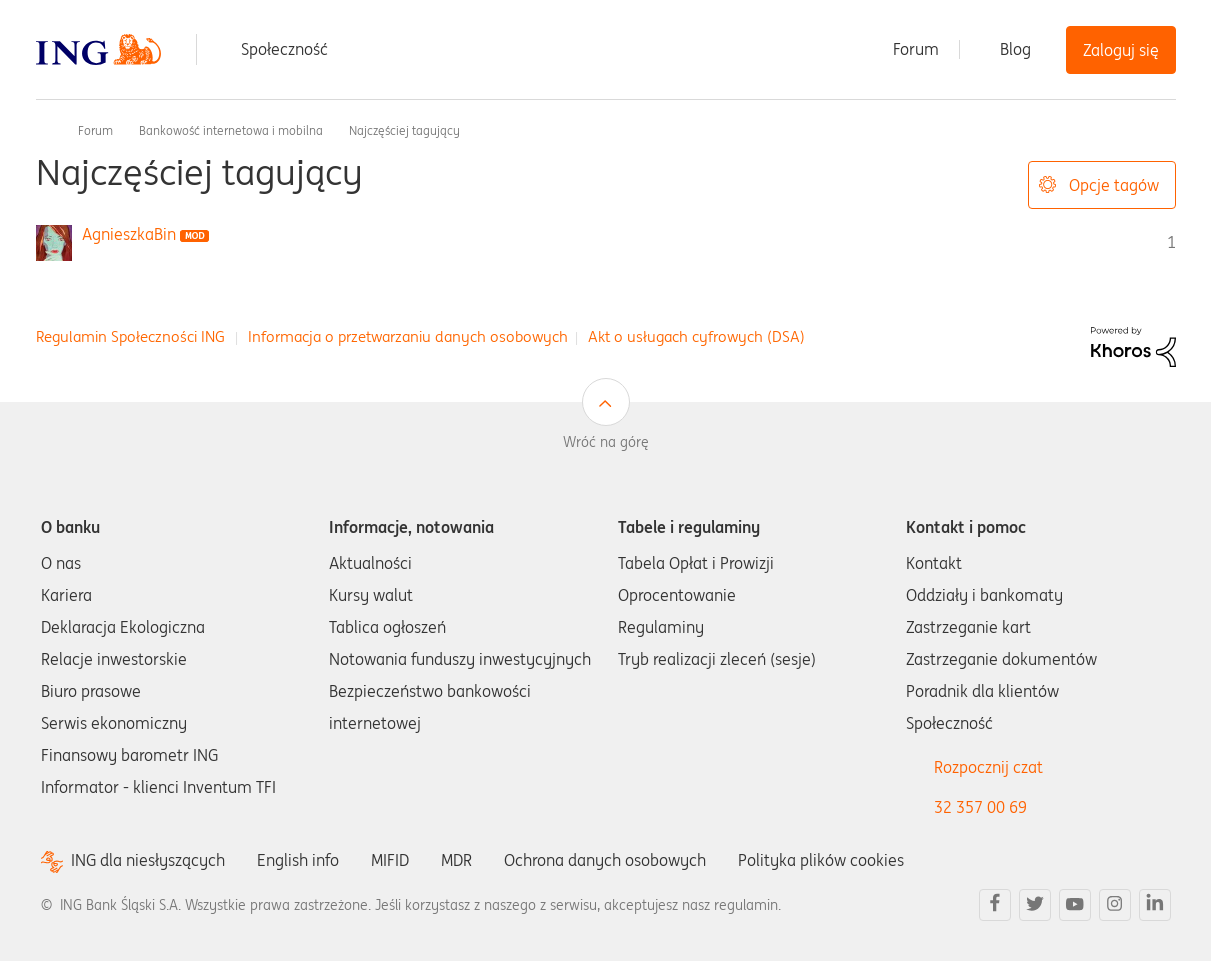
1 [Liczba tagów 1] (1171, 242)
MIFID (390, 860)
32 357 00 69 (980, 807)
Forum (916, 49)
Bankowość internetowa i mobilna (231, 130)
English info (298, 860)
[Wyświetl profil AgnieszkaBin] (129, 234)
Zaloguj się (1121, 50)
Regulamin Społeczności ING (130, 336)
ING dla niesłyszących (148, 860)
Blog (1015, 49)
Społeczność (284, 49)
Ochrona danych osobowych (605, 860)
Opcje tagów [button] (1114, 185)
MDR (456, 860)
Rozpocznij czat (988, 767)
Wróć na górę (606, 442)
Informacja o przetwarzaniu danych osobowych (408, 336)
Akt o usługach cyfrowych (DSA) (696, 336)
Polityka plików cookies (821, 860)
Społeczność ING (44, 130)
